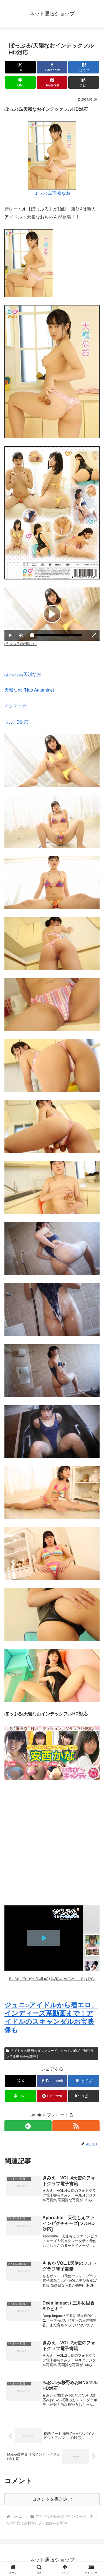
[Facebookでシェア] (52, 67)
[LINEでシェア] (20, 82)
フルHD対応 (16, 722)
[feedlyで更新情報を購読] (28, 2125)
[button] (83, 82)
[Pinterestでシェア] (52, 82)
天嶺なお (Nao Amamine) (29, 690)
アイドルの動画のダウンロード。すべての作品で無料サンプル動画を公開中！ (50, 2054)
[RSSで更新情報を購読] (76, 2125)
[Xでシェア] (20, 67)
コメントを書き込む (52, 2499)
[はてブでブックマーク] (83, 67)
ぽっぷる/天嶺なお (52, 193)
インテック (15, 706)
